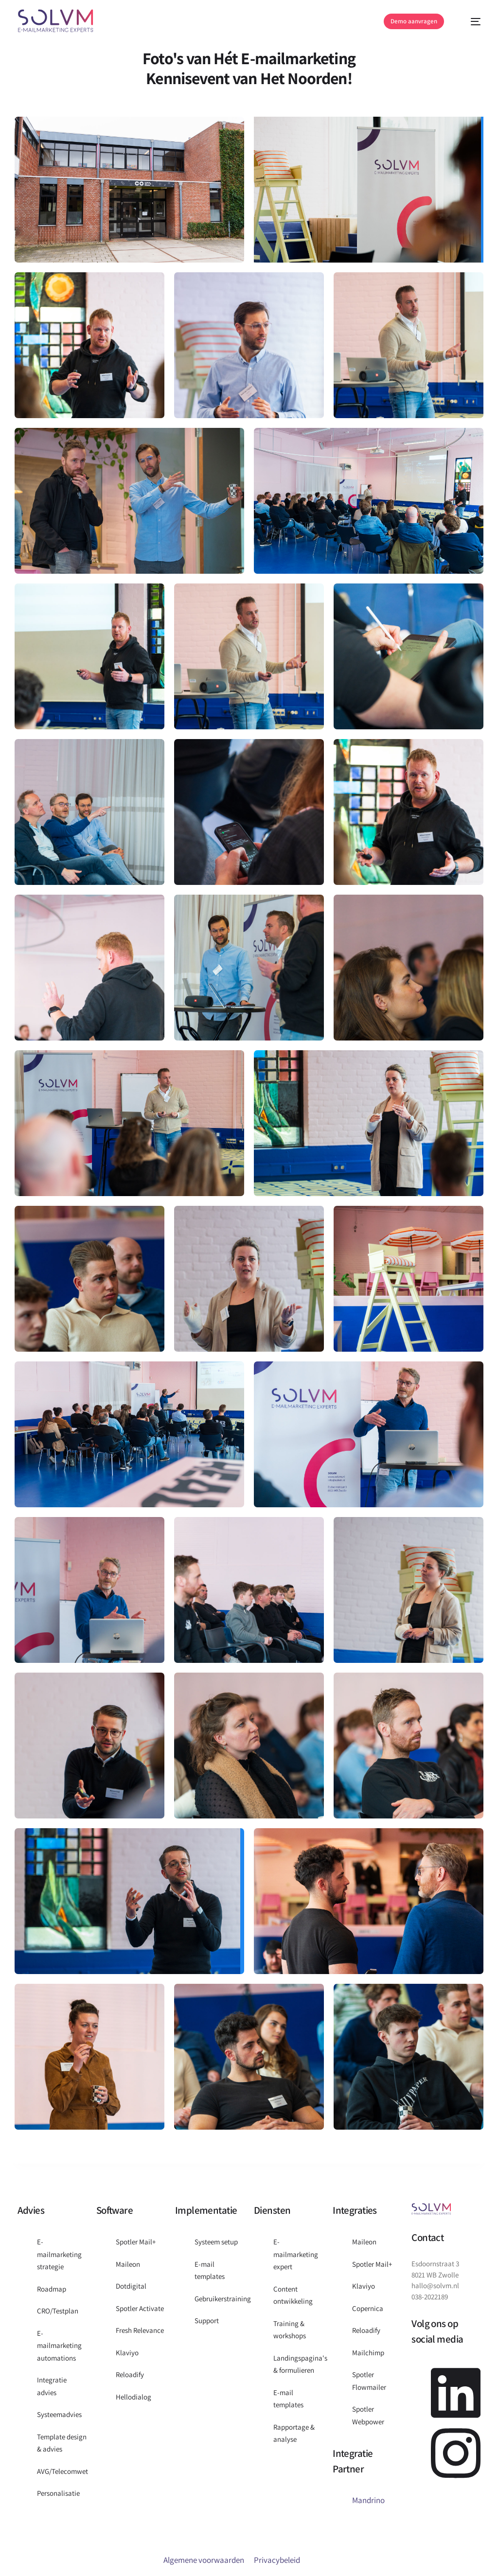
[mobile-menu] (470, 21)
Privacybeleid (277, 2560)
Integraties (355, 2210)
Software (114, 2210)
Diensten (272, 2210)
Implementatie (206, 2210)
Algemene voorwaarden (203, 2560)
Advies (31, 2210)
